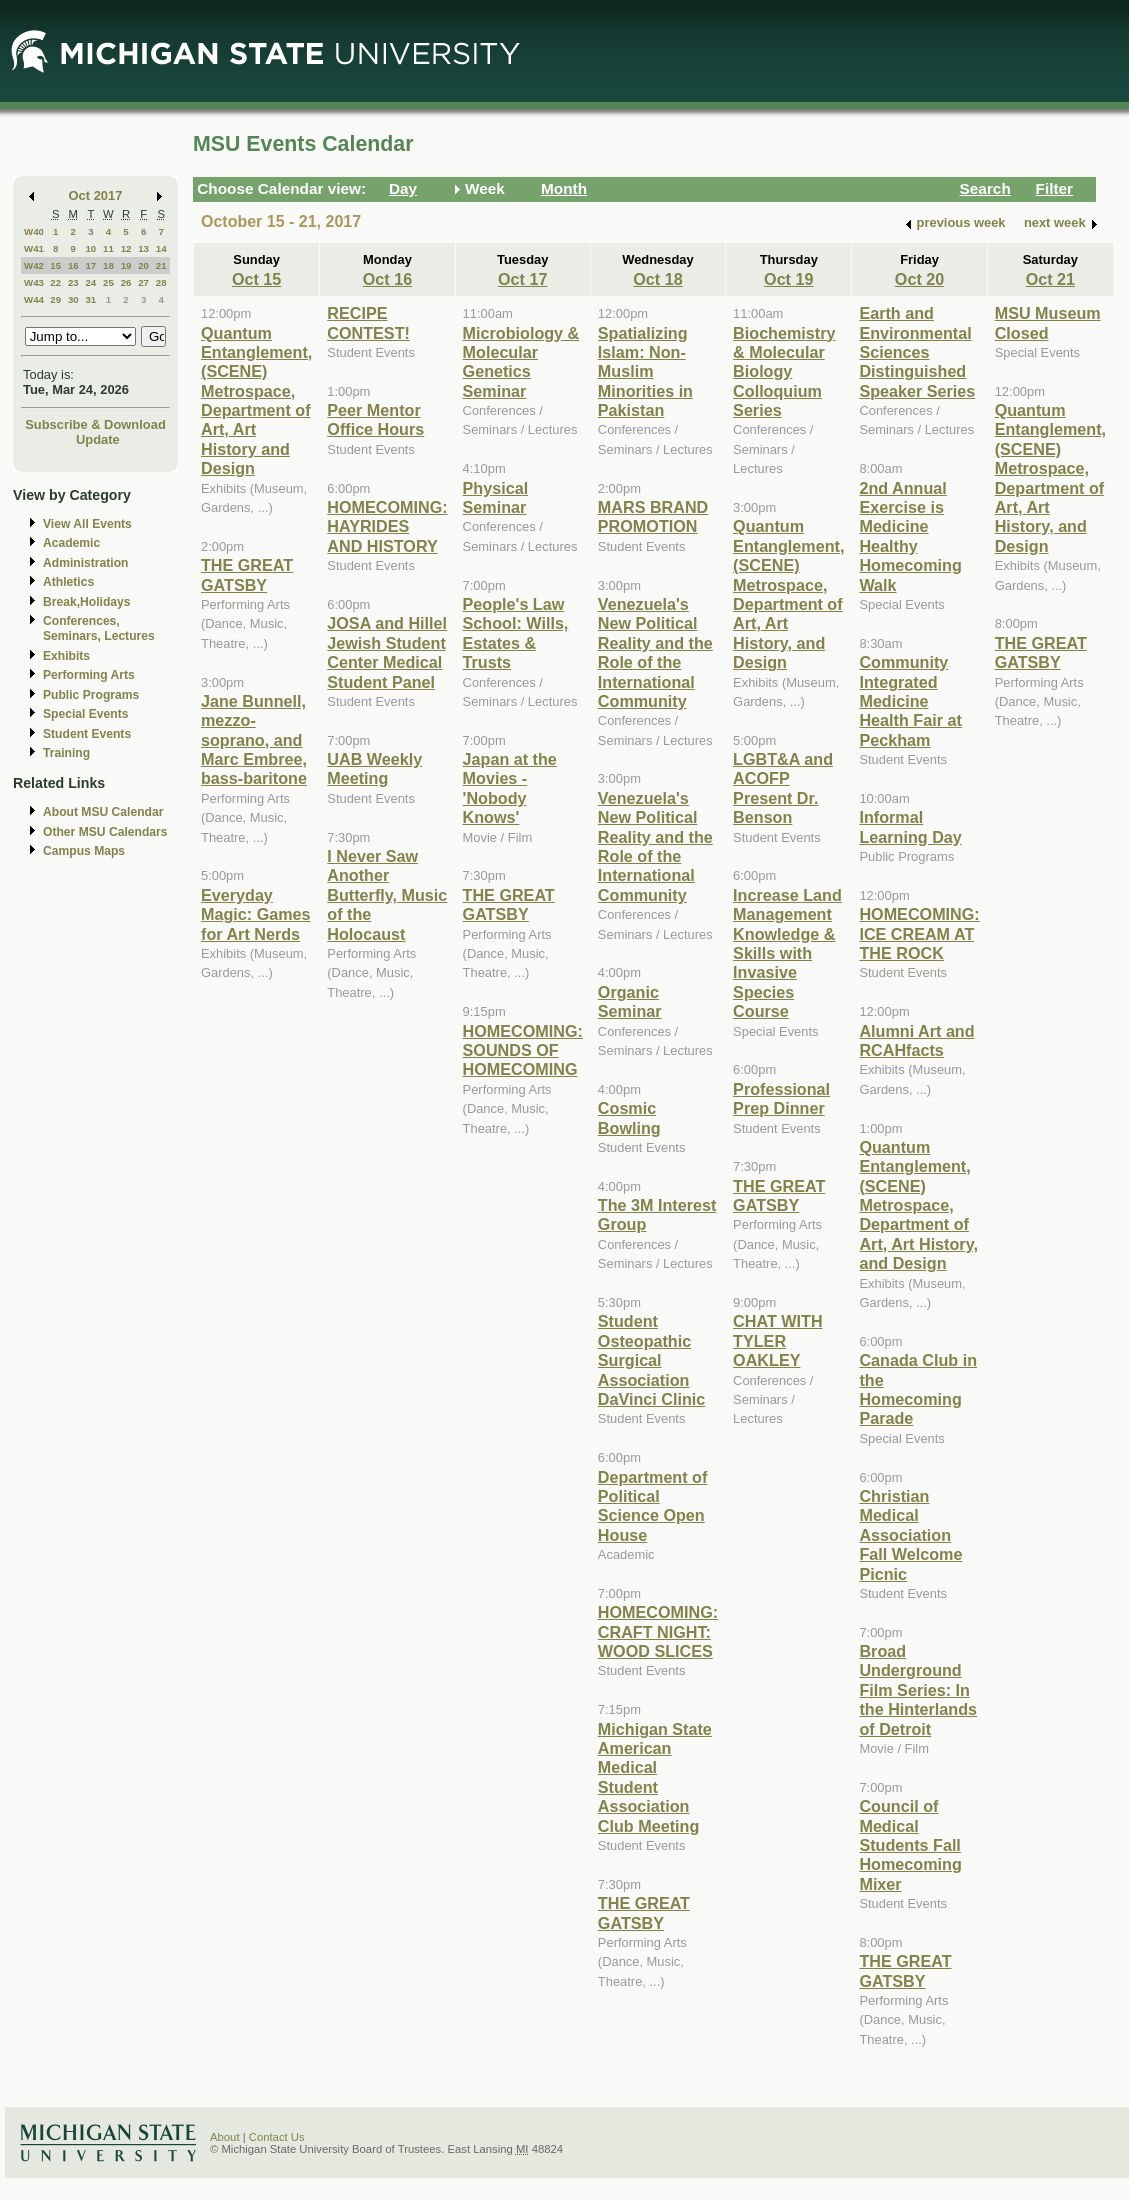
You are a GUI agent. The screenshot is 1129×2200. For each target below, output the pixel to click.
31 (90, 299)
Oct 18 (657, 279)
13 (143, 248)
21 (161, 265)
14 (161, 248)
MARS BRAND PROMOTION (653, 516)
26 (126, 282)
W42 (34, 265)
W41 (34, 248)
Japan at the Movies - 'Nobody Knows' (510, 788)
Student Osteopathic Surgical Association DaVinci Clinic (651, 1360)
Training (66, 753)
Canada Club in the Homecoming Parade (918, 1389)
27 (143, 282)
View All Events (87, 524)
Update (98, 439)
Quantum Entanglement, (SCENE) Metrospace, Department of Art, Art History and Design (256, 401)
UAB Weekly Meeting (374, 768)
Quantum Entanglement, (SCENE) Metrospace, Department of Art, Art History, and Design (788, 594)
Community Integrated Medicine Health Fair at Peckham (910, 701)
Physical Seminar (496, 497)
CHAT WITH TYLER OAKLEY (777, 1340)
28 (161, 282)
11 (108, 248)
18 (108, 265)
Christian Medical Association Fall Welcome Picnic (910, 1535)
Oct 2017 (96, 195)
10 (90, 248)
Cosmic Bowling (629, 1117)
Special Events (85, 714)
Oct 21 (1050, 279)
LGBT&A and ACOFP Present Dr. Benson (783, 788)
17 (90, 265)
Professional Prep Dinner (781, 1098)
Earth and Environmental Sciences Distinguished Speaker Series (917, 352)
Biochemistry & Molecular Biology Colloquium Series (784, 372)
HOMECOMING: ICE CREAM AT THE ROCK (919, 933)
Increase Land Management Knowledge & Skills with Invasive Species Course (787, 953)
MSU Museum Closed (1048, 322)
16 (73, 265)
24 (90, 282)
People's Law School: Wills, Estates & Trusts (516, 633)
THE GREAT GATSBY (247, 574)
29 (55, 299)
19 (126, 265)
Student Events (87, 734)
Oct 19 (788, 279)
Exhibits (66, 656)
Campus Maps (84, 851)
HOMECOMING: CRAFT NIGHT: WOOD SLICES (658, 1631)
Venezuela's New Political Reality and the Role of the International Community (655, 652)
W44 (34, 299)
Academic (71, 543)
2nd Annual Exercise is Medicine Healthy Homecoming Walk (910, 536)
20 (143, 265)
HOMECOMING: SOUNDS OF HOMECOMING (523, 1050)
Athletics (68, 582)
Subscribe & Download (95, 424)
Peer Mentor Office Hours (375, 419)
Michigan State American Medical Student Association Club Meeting (655, 1777)
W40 (34, 231)
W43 (34, 282)
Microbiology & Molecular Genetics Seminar (521, 362)
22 (55, 282)
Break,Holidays (87, 602)
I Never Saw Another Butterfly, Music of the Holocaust (387, 895)
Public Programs (91, 695)
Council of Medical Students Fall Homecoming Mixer (910, 1845)
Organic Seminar (630, 1001)
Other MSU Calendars (105, 832)
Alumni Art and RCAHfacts (916, 1040)
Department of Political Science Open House (653, 1506)
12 (126, 248)
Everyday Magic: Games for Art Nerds (256, 914)
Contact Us (277, 2137)
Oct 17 (522, 279)
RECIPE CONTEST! (368, 322)
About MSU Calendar (103, 812)
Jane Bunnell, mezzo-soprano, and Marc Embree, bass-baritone (254, 740)
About (225, 2137)
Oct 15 (256, 279)
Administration (85, 563)
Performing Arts (89, 675)
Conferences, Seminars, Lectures (99, 628)
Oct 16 (387, 279)
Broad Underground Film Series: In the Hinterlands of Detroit (918, 1690)
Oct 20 (919, 279)
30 (73, 299)
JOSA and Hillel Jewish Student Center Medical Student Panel (387, 652)
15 (55, 265)
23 (73, 282)
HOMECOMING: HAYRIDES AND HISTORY (387, 526)
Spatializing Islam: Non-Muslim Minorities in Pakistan (645, 372)
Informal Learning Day (910, 826)
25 (108, 282)
